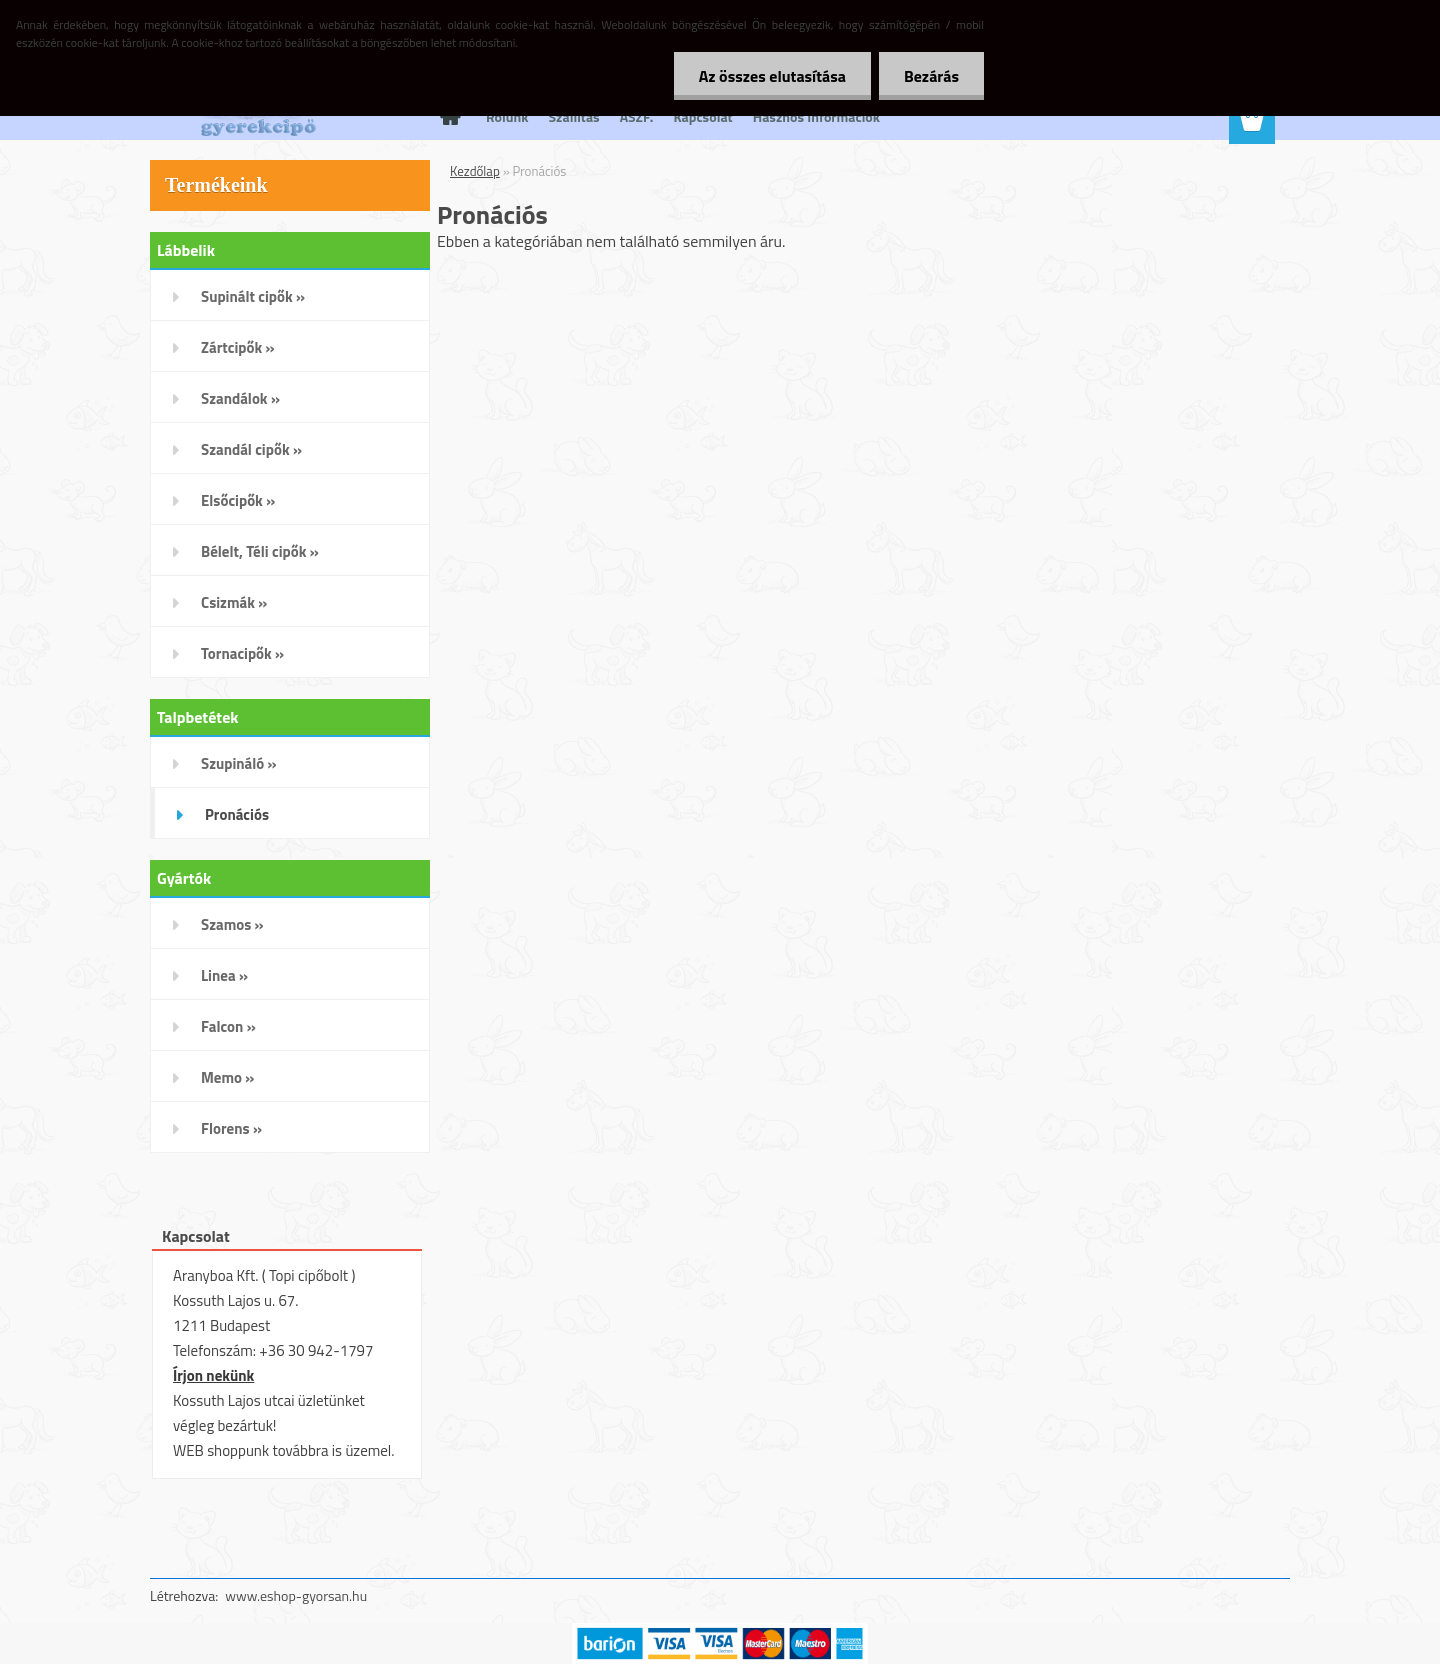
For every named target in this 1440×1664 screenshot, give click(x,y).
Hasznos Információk (816, 116)
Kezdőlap (475, 171)
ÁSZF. (637, 116)
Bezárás (931, 76)
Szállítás (574, 116)
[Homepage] (448, 117)
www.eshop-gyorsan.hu (296, 1595)
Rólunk (507, 116)
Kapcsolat (702, 116)
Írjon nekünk (213, 1375)
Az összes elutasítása (772, 76)
